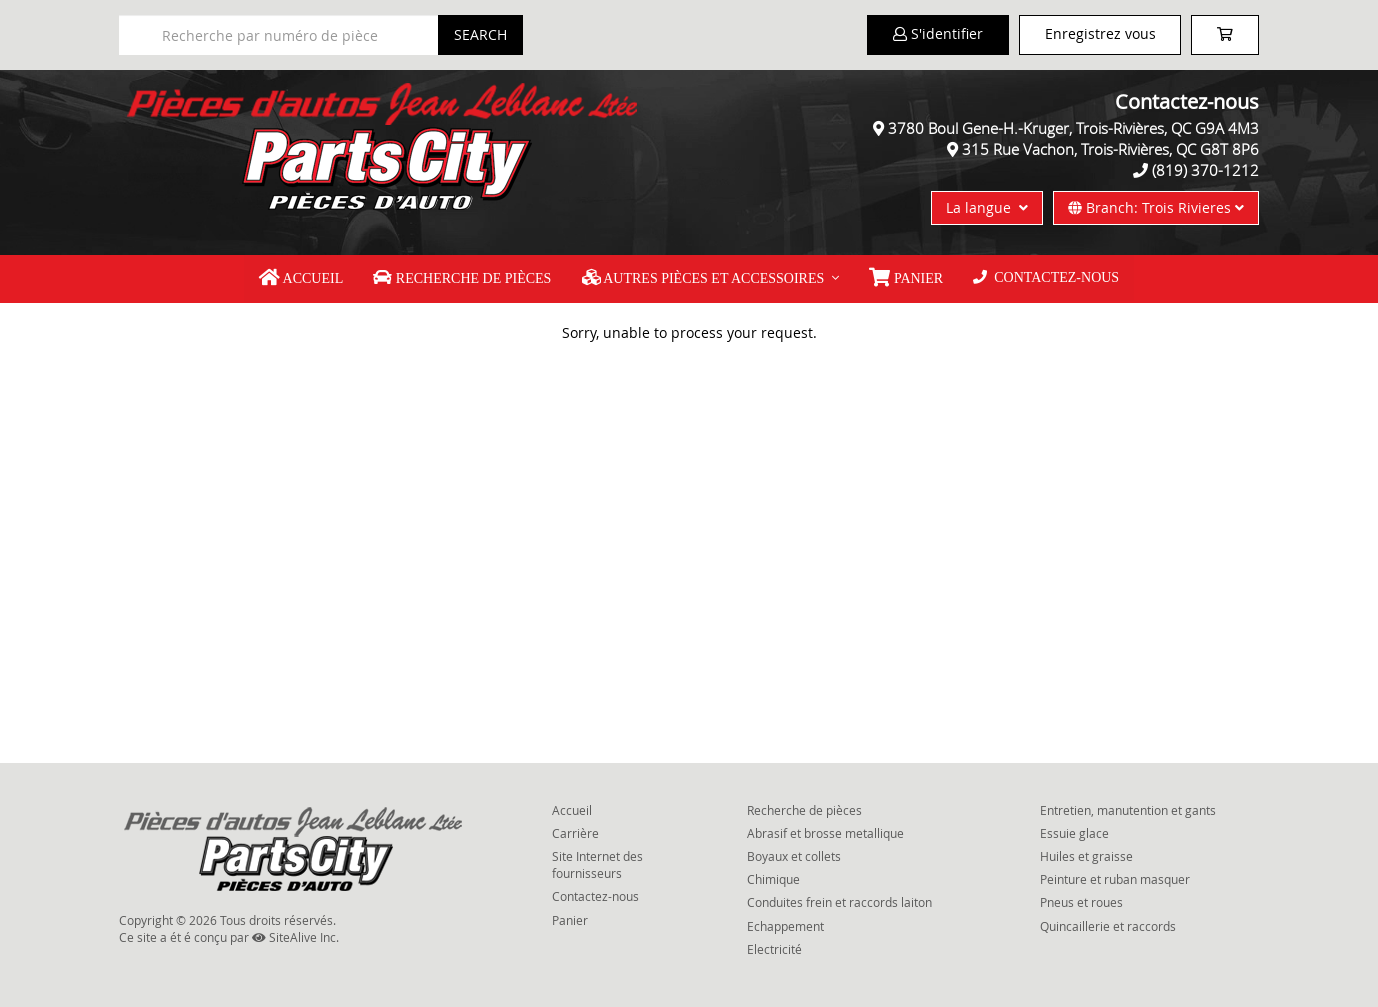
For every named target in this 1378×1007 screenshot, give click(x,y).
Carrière (575, 833)
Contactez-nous (1046, 277)
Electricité (774, 949)
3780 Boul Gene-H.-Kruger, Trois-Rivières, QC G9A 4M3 (1073, 128)
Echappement (785, 925)
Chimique (773, 879)
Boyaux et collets (794, 856)
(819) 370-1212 (1205, 170)
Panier (570, 919)
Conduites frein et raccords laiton (839, 902)
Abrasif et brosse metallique (825, 833)
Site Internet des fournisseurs (597, 864)
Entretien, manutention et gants (1128, 810)
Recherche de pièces (462, 278)
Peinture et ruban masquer (1115, 879)
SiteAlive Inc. (295, 937)
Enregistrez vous (1099, 33)
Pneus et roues (1081, 902)
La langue (987, 207)
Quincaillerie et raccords (1108, 925)
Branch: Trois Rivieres (1156, 207)
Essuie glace (1074, 833)
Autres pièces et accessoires (703, 278)
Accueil (301, 278)
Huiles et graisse (1086, 856)
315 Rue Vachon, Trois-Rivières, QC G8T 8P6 (1110, 149)
